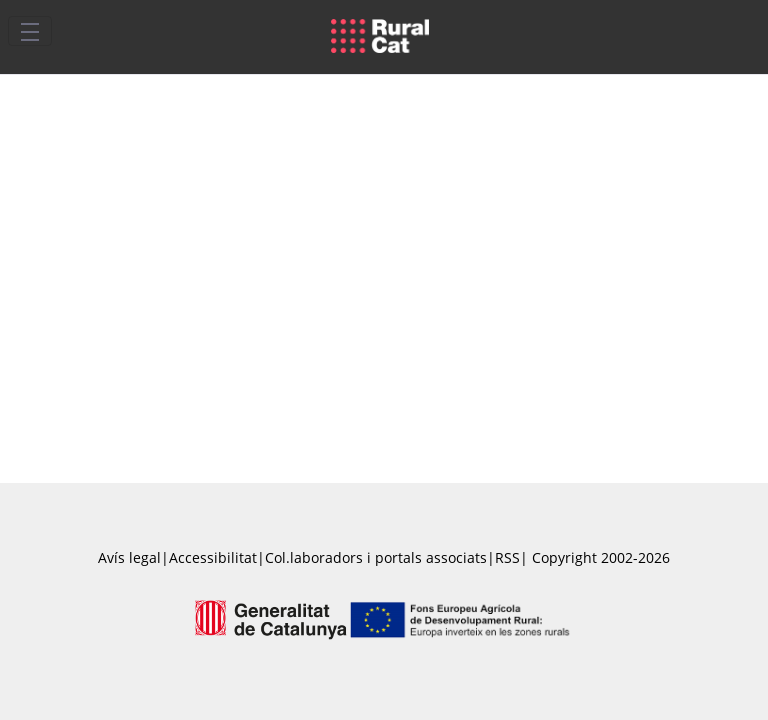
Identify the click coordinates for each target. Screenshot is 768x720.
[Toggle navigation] (30, 31)
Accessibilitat (213, 557)
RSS (507, 557)
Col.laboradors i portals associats (376, 557)
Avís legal (129, 557)
